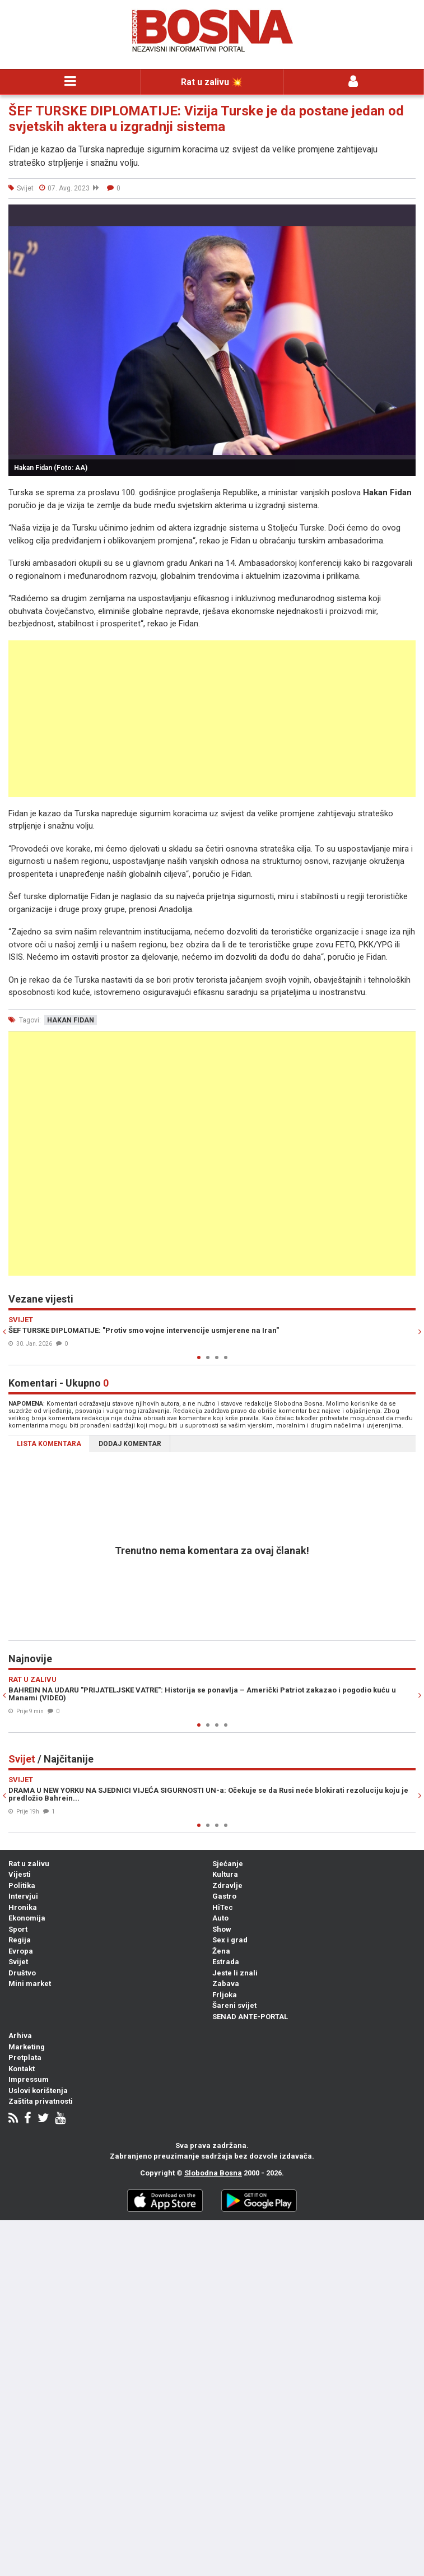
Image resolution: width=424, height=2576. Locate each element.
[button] (405, 215)
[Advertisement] (212, 718)
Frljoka (224, 1995)
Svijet (18, 1961)
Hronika (22, 1907)
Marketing (26, 2047)
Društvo (22, 1973)
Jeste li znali (235, 1973)
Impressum (28, 2079)
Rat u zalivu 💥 (212, 82)
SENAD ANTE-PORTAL (250, 2016)
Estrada (225, 1961)
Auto (220, 1918)
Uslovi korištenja (38, 2090)
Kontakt (21, 2068)
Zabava (225, 1983)
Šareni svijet (234, 2005)
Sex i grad (230, 1940)
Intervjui (23, 1896)
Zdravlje (227, 1885)
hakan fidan (70, 1020)
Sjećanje (227, 1863)
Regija (19, 1940)
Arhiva (20, 2035)
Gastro (224, 1896)
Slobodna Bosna (213, 2173)
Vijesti (19, 1874)
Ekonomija (26, 1918)
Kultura (225, 1874)
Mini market (29, 1983)
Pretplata (24, 2057)
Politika (21, 1885)
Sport (17, 1929)
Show (221, 1929)
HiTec (222, 1907)
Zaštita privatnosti (40, 2101)
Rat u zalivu (28, 1863)
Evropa (20, 1951)
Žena (221, 1951)
